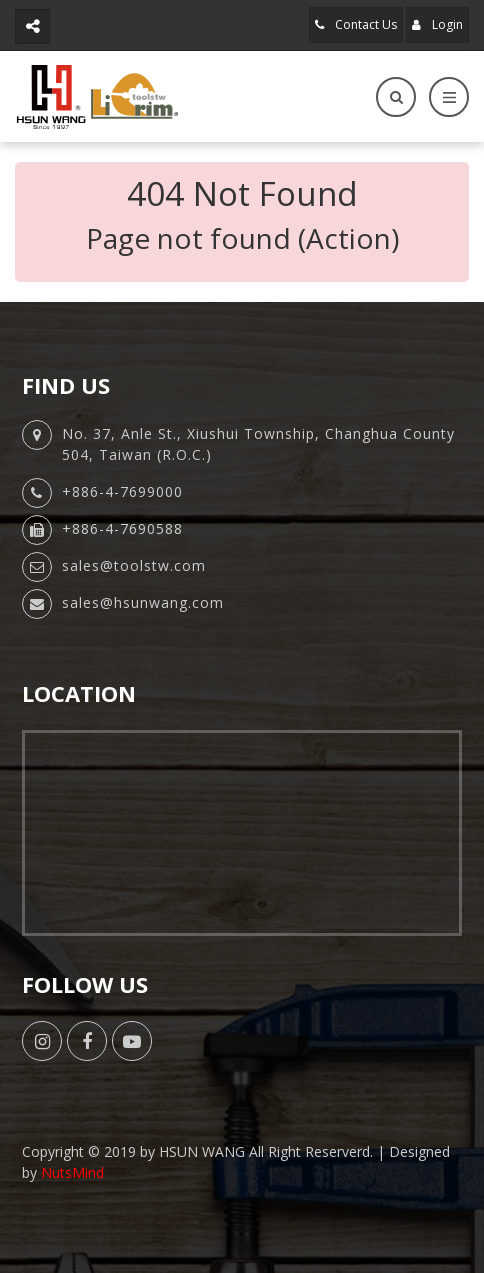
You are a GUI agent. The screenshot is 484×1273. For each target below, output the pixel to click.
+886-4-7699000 (122, 491)
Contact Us (356, 24)
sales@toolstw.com (134, 565)
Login (437, 24)
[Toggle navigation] (449, 97)
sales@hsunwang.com (143, 602)
